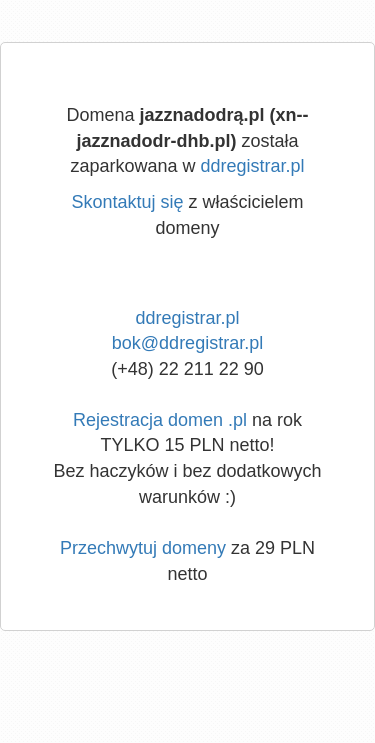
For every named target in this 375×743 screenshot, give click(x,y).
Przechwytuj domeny (143, 548)
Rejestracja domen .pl (160, 420)
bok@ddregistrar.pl (187, 343)
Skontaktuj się (127, 202)
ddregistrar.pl (253, 166)
